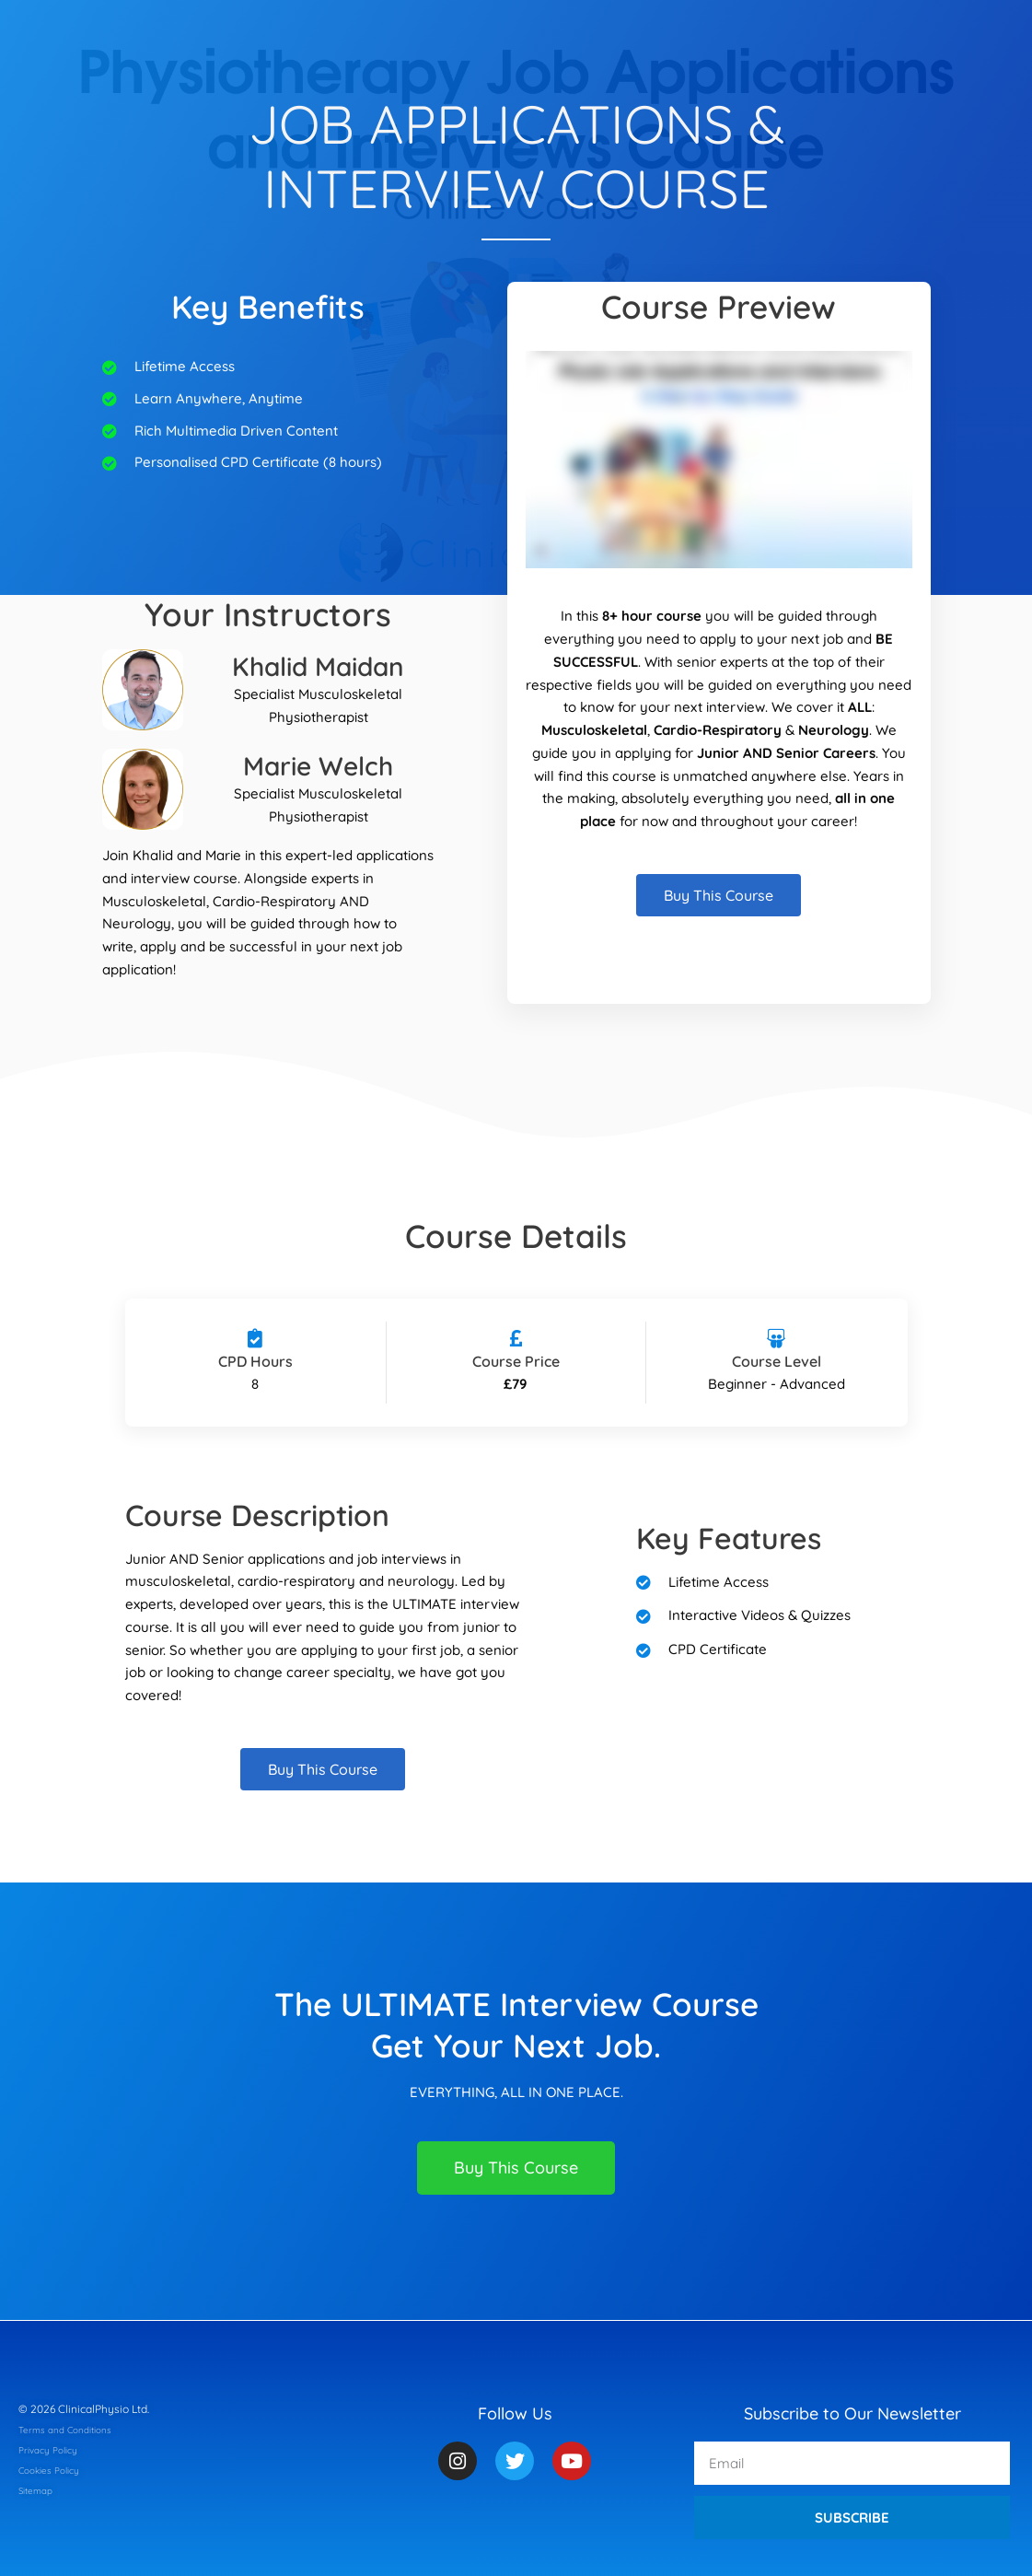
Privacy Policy (53, 2449)
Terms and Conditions (74, 2429)
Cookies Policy (55, 2470)
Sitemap (39, 2490)
